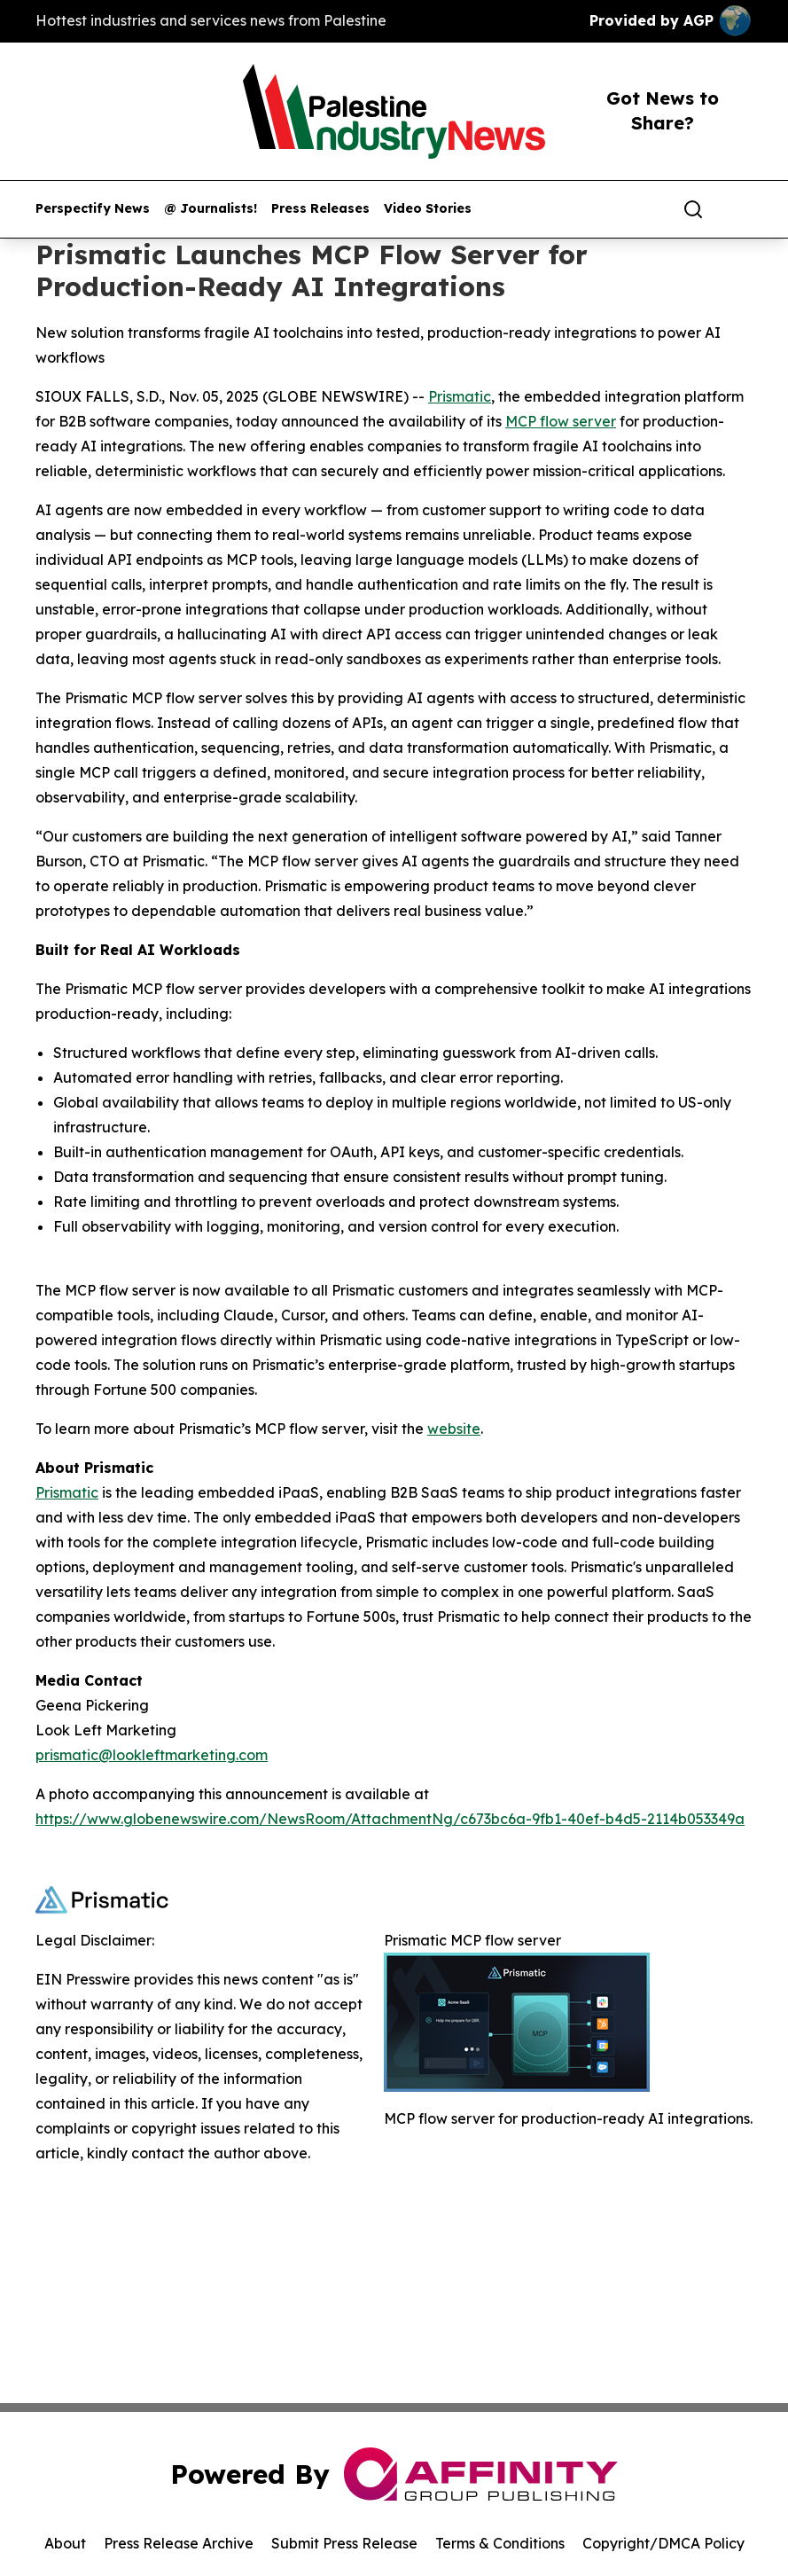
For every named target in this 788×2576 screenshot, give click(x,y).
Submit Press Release (344, 2543)
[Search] (693, 209)
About (65, 2543)
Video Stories (428, 208)
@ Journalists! (210, 208)
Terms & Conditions (500, 2543)
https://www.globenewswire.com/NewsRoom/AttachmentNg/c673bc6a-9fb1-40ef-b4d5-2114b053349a (390, 1819)
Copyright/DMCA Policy (663, 2543)
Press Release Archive (179, 2543)
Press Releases (320, 208)
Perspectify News (92, 208)
